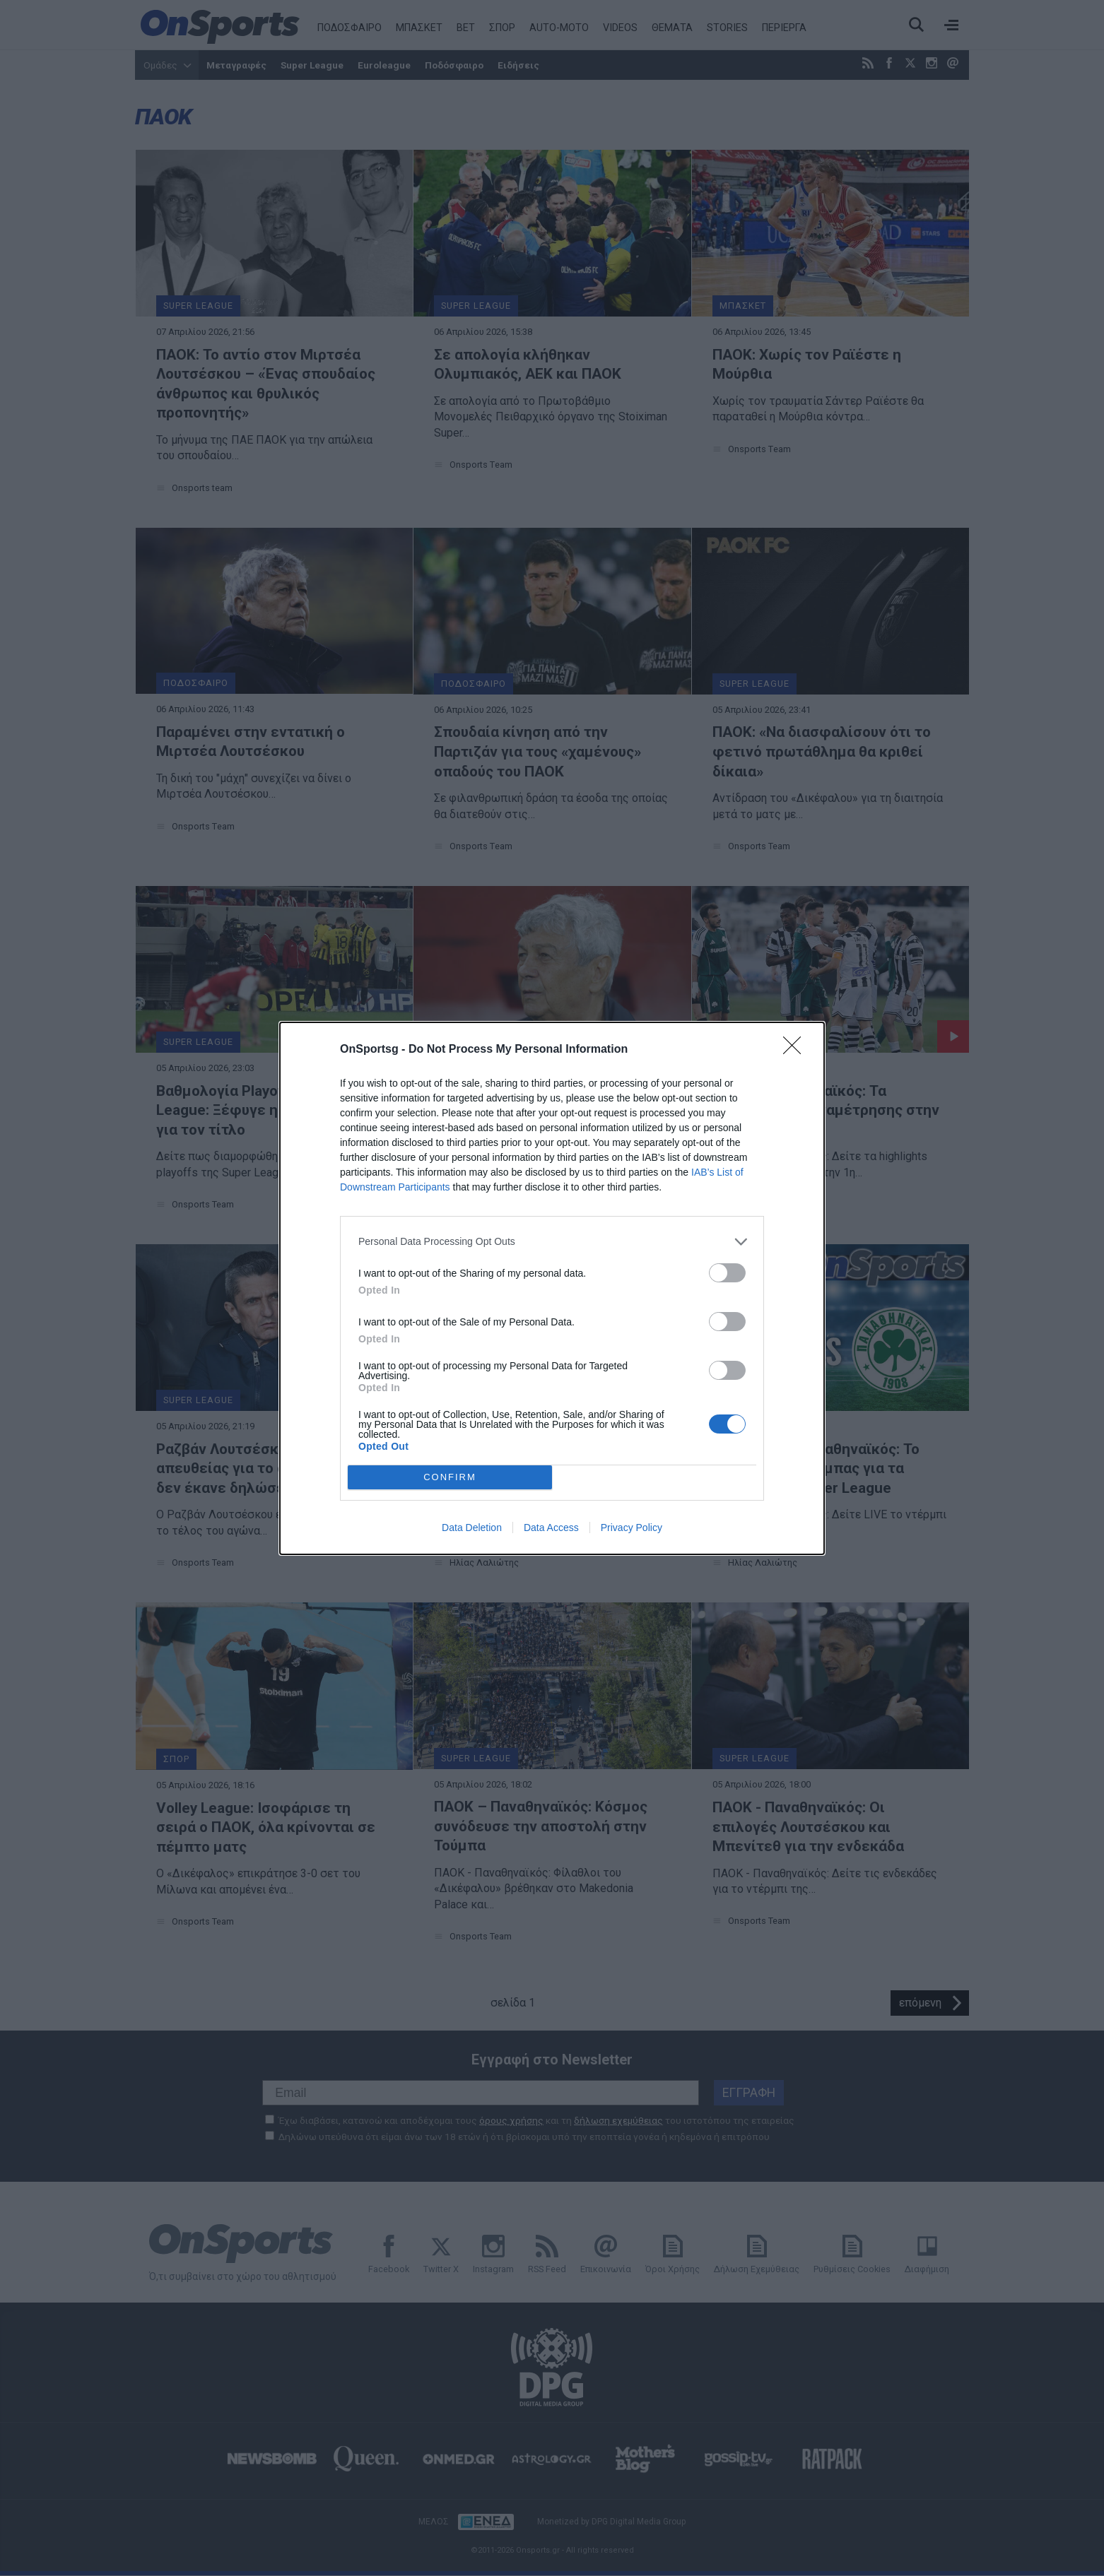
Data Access (551, 1527)
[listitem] (552, 1241)
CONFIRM (449, 1477)
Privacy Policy (631, 1527)
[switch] (727, 1272)
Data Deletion (472, 1527)
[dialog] (552, 1288)
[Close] (796, 1049)
